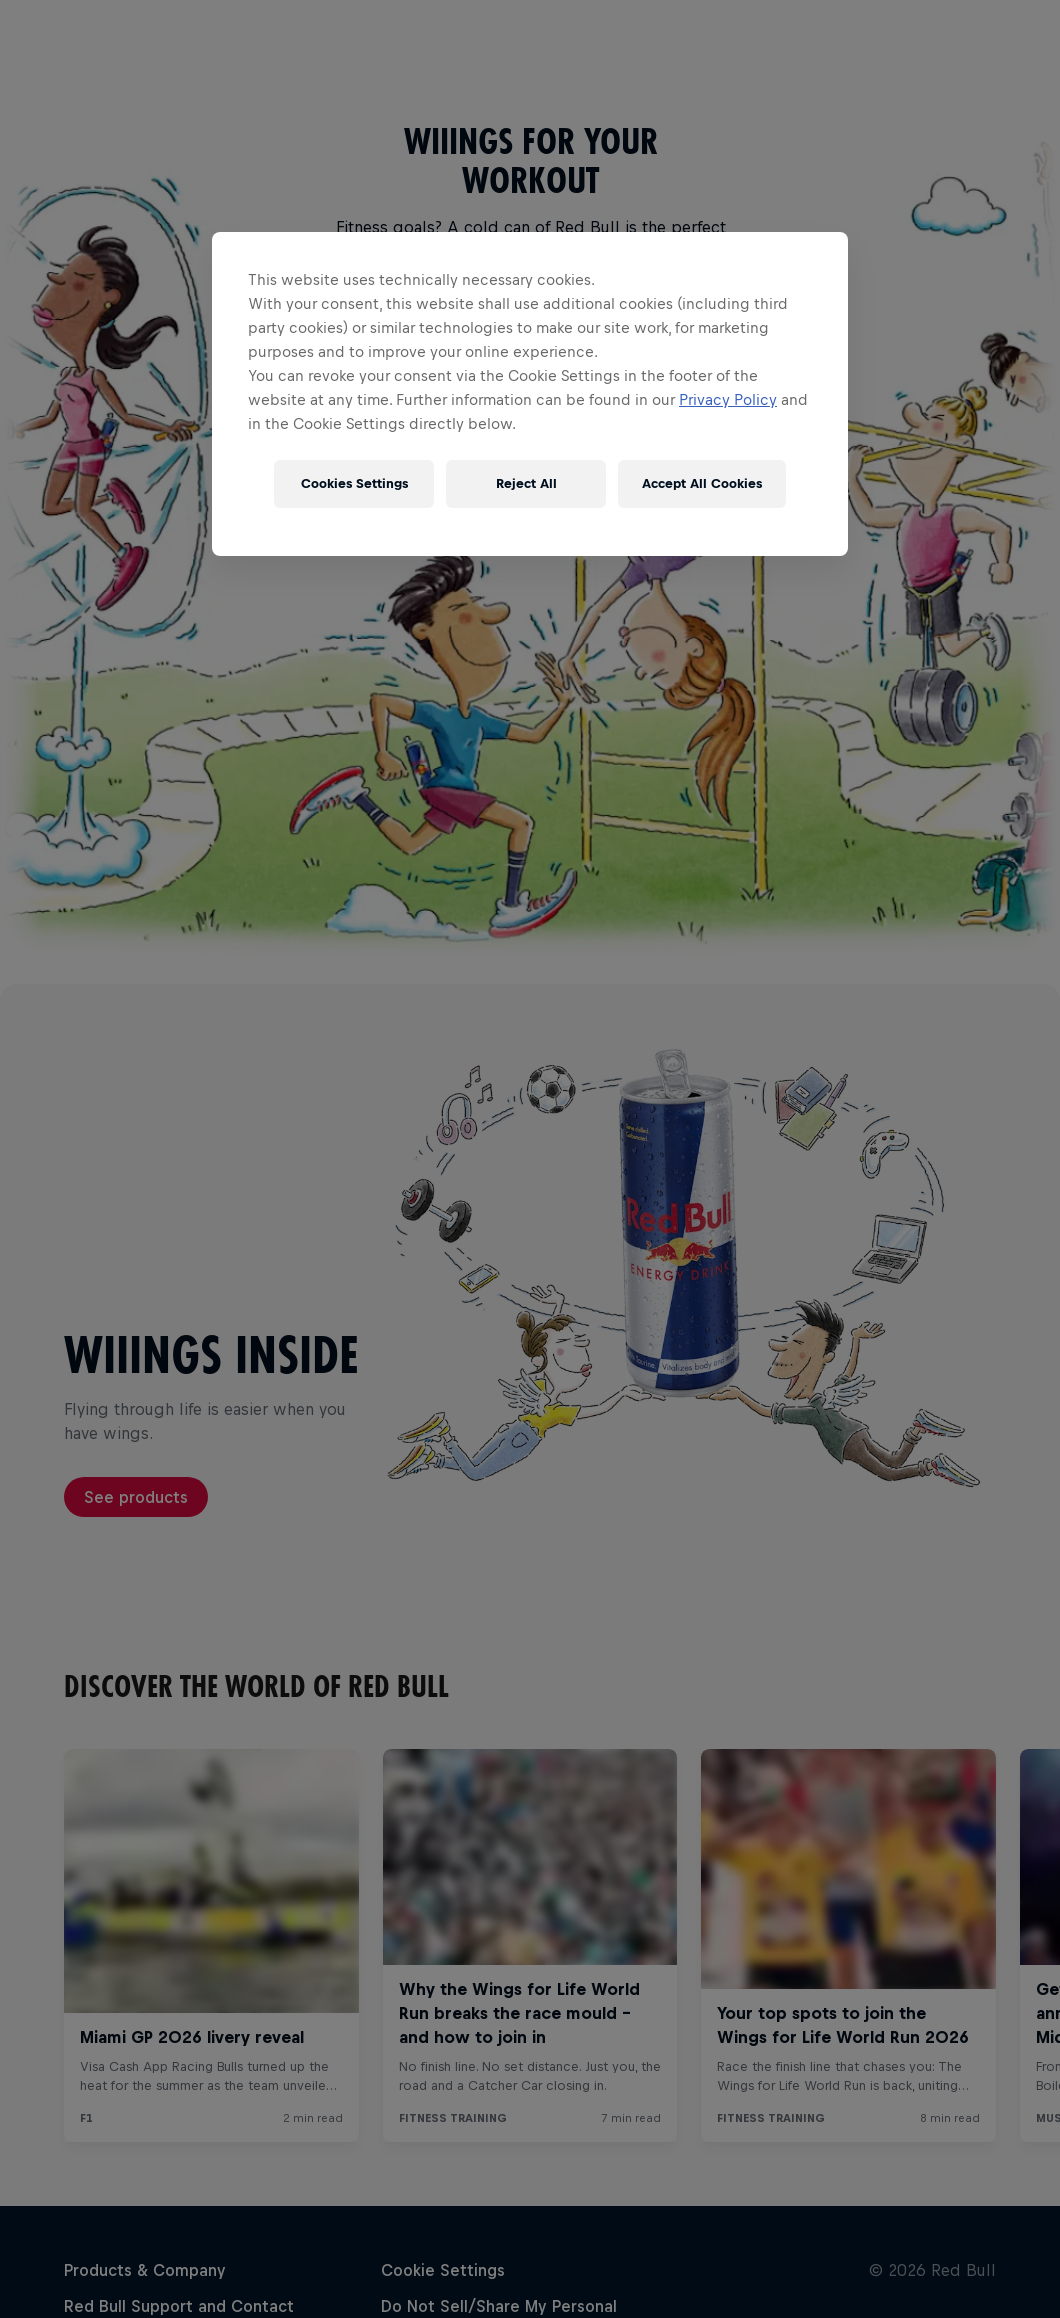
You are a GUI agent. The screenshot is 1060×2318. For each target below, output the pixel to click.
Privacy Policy (728, 399)
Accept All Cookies (702, 483)
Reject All (526, 483)
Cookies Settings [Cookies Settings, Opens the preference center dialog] (354, 483)
